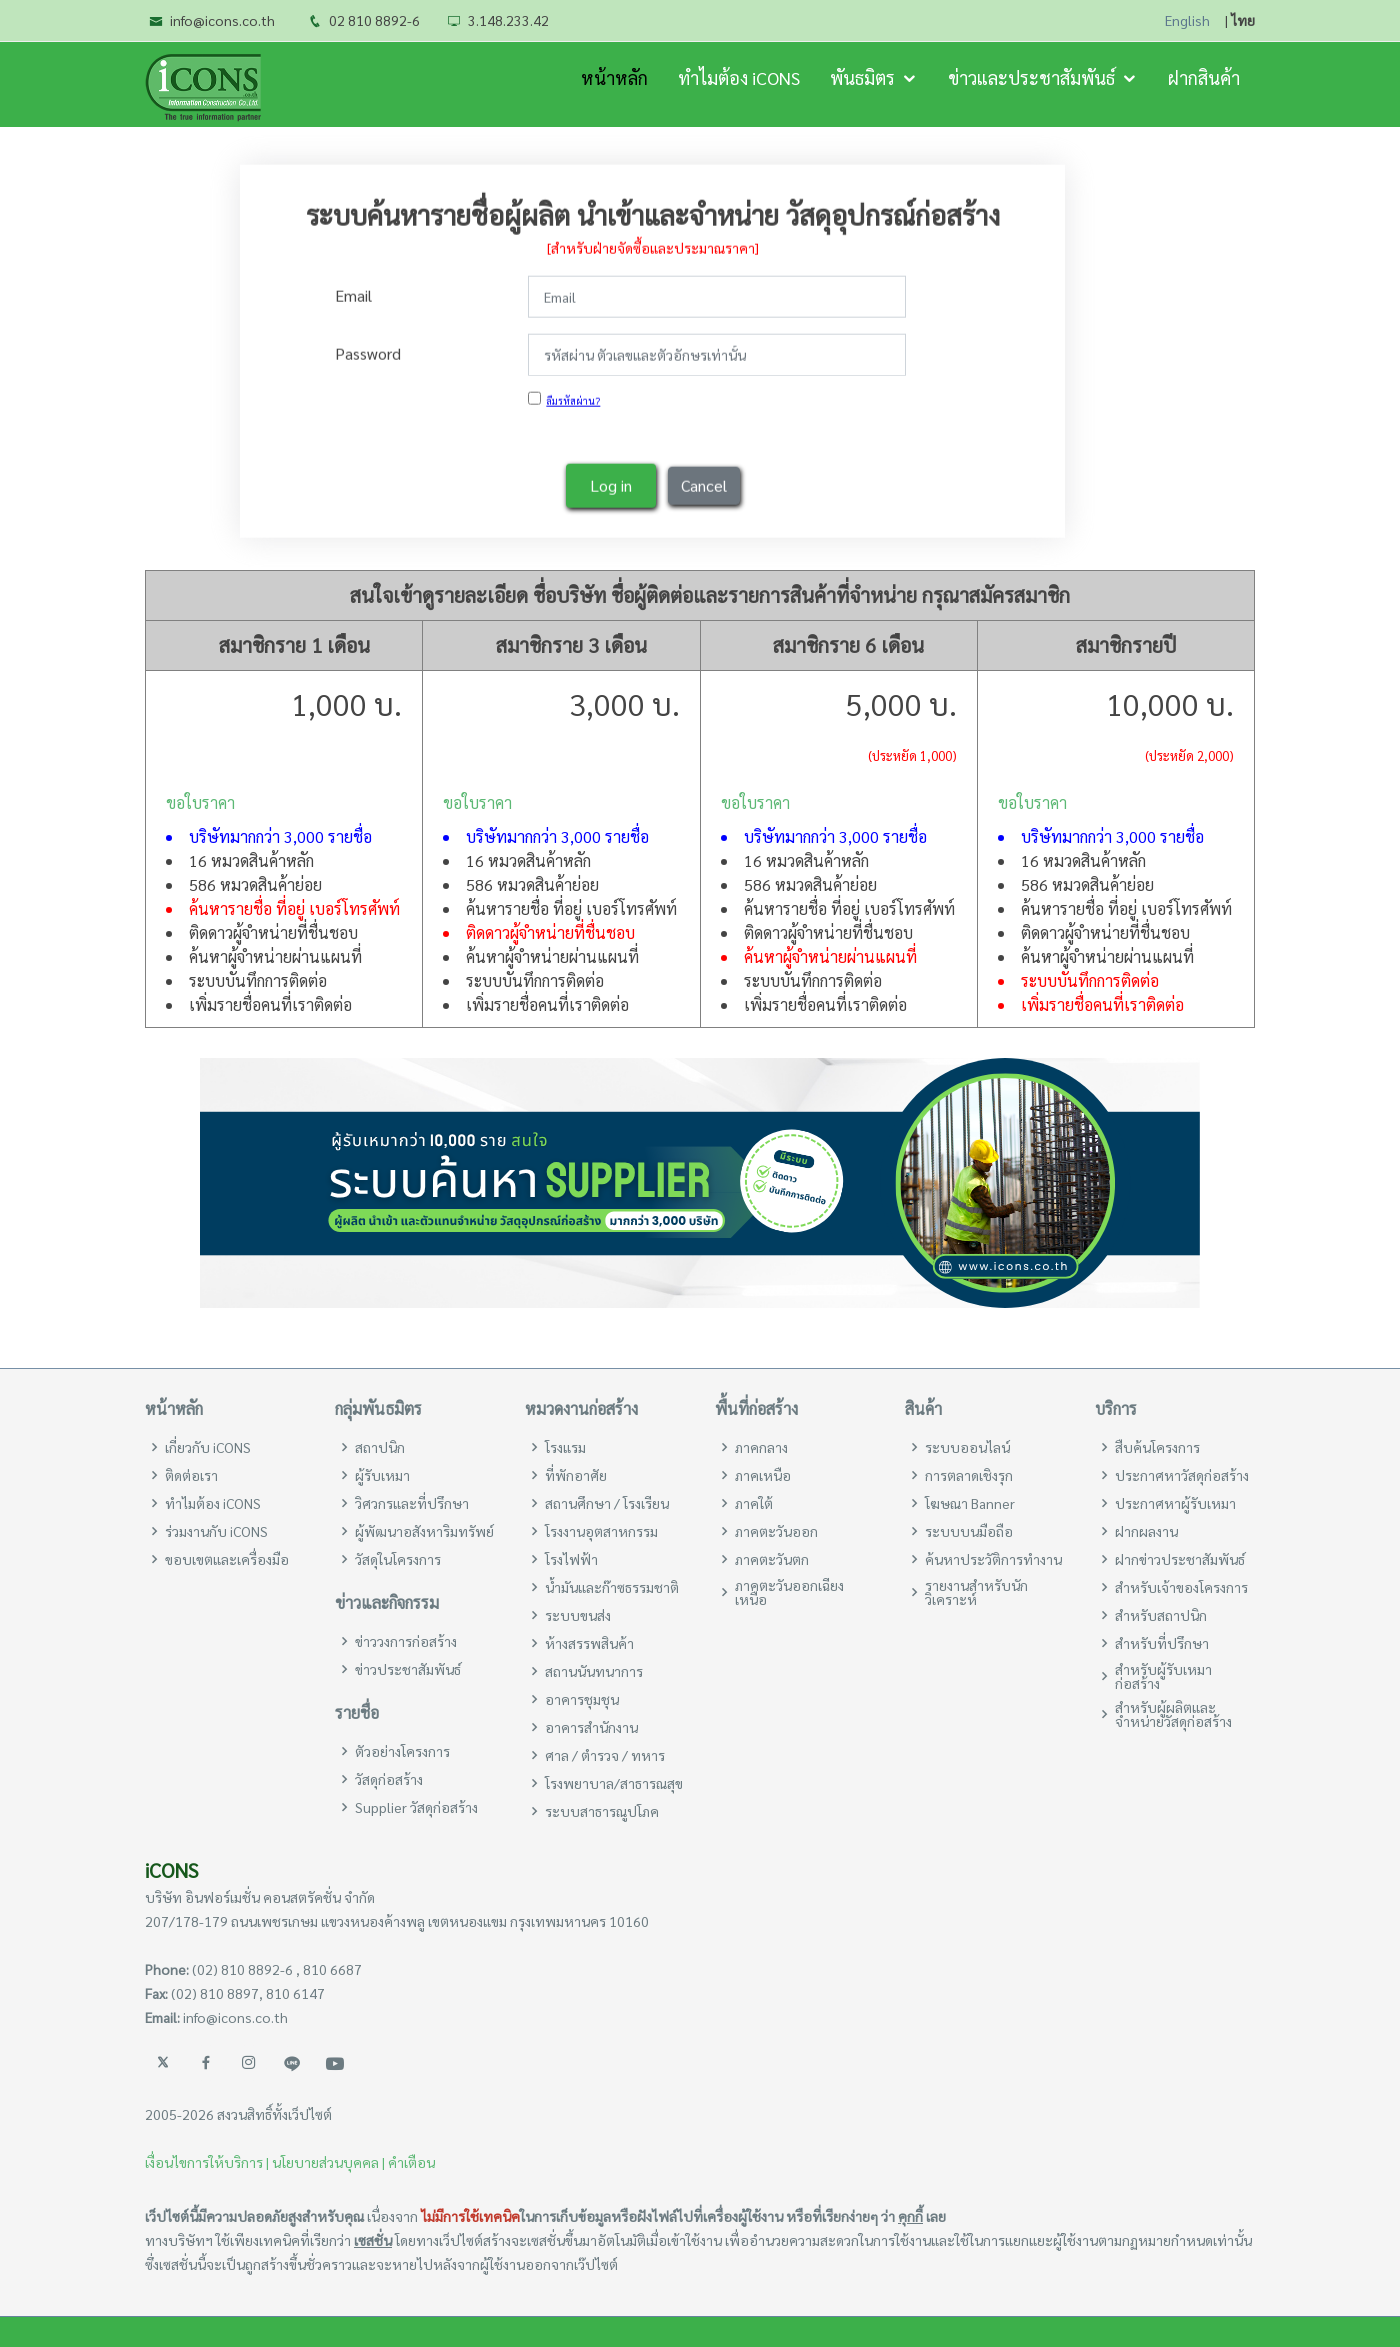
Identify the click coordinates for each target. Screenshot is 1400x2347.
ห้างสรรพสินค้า (589, 1643)
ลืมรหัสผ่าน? (573, 396)
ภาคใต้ (754, 1503)
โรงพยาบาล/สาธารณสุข (614, 1783)
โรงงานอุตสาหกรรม (601, 1531)
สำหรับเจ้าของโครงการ (1181, 1587)
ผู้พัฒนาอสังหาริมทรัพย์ (424, 1531)
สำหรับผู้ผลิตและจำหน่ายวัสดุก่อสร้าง (1173, 1714)
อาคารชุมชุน (582, 1699)
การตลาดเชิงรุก (969, 1475)
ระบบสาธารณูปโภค (602, 1811)
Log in (611, 481)
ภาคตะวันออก (776, 1531)
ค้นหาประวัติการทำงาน (993, 1559)
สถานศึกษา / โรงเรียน (607, 1503)
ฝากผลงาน (1146, 1531)
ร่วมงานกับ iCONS (216, 1531)
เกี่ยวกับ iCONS (208, 1447)
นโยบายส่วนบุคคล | (328, 2162)
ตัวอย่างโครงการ (402, 1751)
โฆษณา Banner (970, 1503)
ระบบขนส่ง (578, 1615)
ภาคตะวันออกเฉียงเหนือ (789, 1592)
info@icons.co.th (222, 20)
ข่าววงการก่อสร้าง (406, 1641)
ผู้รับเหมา (382, 1475)
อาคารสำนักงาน (591, 1727)
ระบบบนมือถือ (969, 1531)
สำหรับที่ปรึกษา (1162, 1643)
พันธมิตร (862, 77)
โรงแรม (565, 1447)
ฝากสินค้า (1204, 77)
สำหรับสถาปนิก (1161, 1615)
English (1187, 20)
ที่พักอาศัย (576, 1475)
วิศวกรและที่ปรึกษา (412, 1503)
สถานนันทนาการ (594, 1671)
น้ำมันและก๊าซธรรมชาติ (612, 1587)
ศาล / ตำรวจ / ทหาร (605, 1755)
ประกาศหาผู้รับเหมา (1175, 1503)
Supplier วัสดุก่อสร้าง (416, 1807)
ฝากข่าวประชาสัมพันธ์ (1180, 1559)
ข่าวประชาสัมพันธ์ (408, 1669)
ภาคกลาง (761, 1447)
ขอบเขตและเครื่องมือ (227, 1559)
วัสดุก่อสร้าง (389, 1779)
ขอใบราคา (200, 802)
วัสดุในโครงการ (398, 1559)
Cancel (704, 481)
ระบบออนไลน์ (967, 1447)
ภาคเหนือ (763, 1475)
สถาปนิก (380, 1447)
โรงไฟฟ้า (571, 1559)
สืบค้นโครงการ (1157, 1447)
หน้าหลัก (614, 77)
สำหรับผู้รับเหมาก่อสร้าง (1163, 1676)
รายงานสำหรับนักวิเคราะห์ (976, 1592)
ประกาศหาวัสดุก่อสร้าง (1182, 1475)
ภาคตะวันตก (772, 1559)
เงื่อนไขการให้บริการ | (207, 2162)
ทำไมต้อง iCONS (739, 77)
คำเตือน (411, 2162)
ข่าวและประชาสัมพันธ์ (1031, 77)
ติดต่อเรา (191, 1475)
